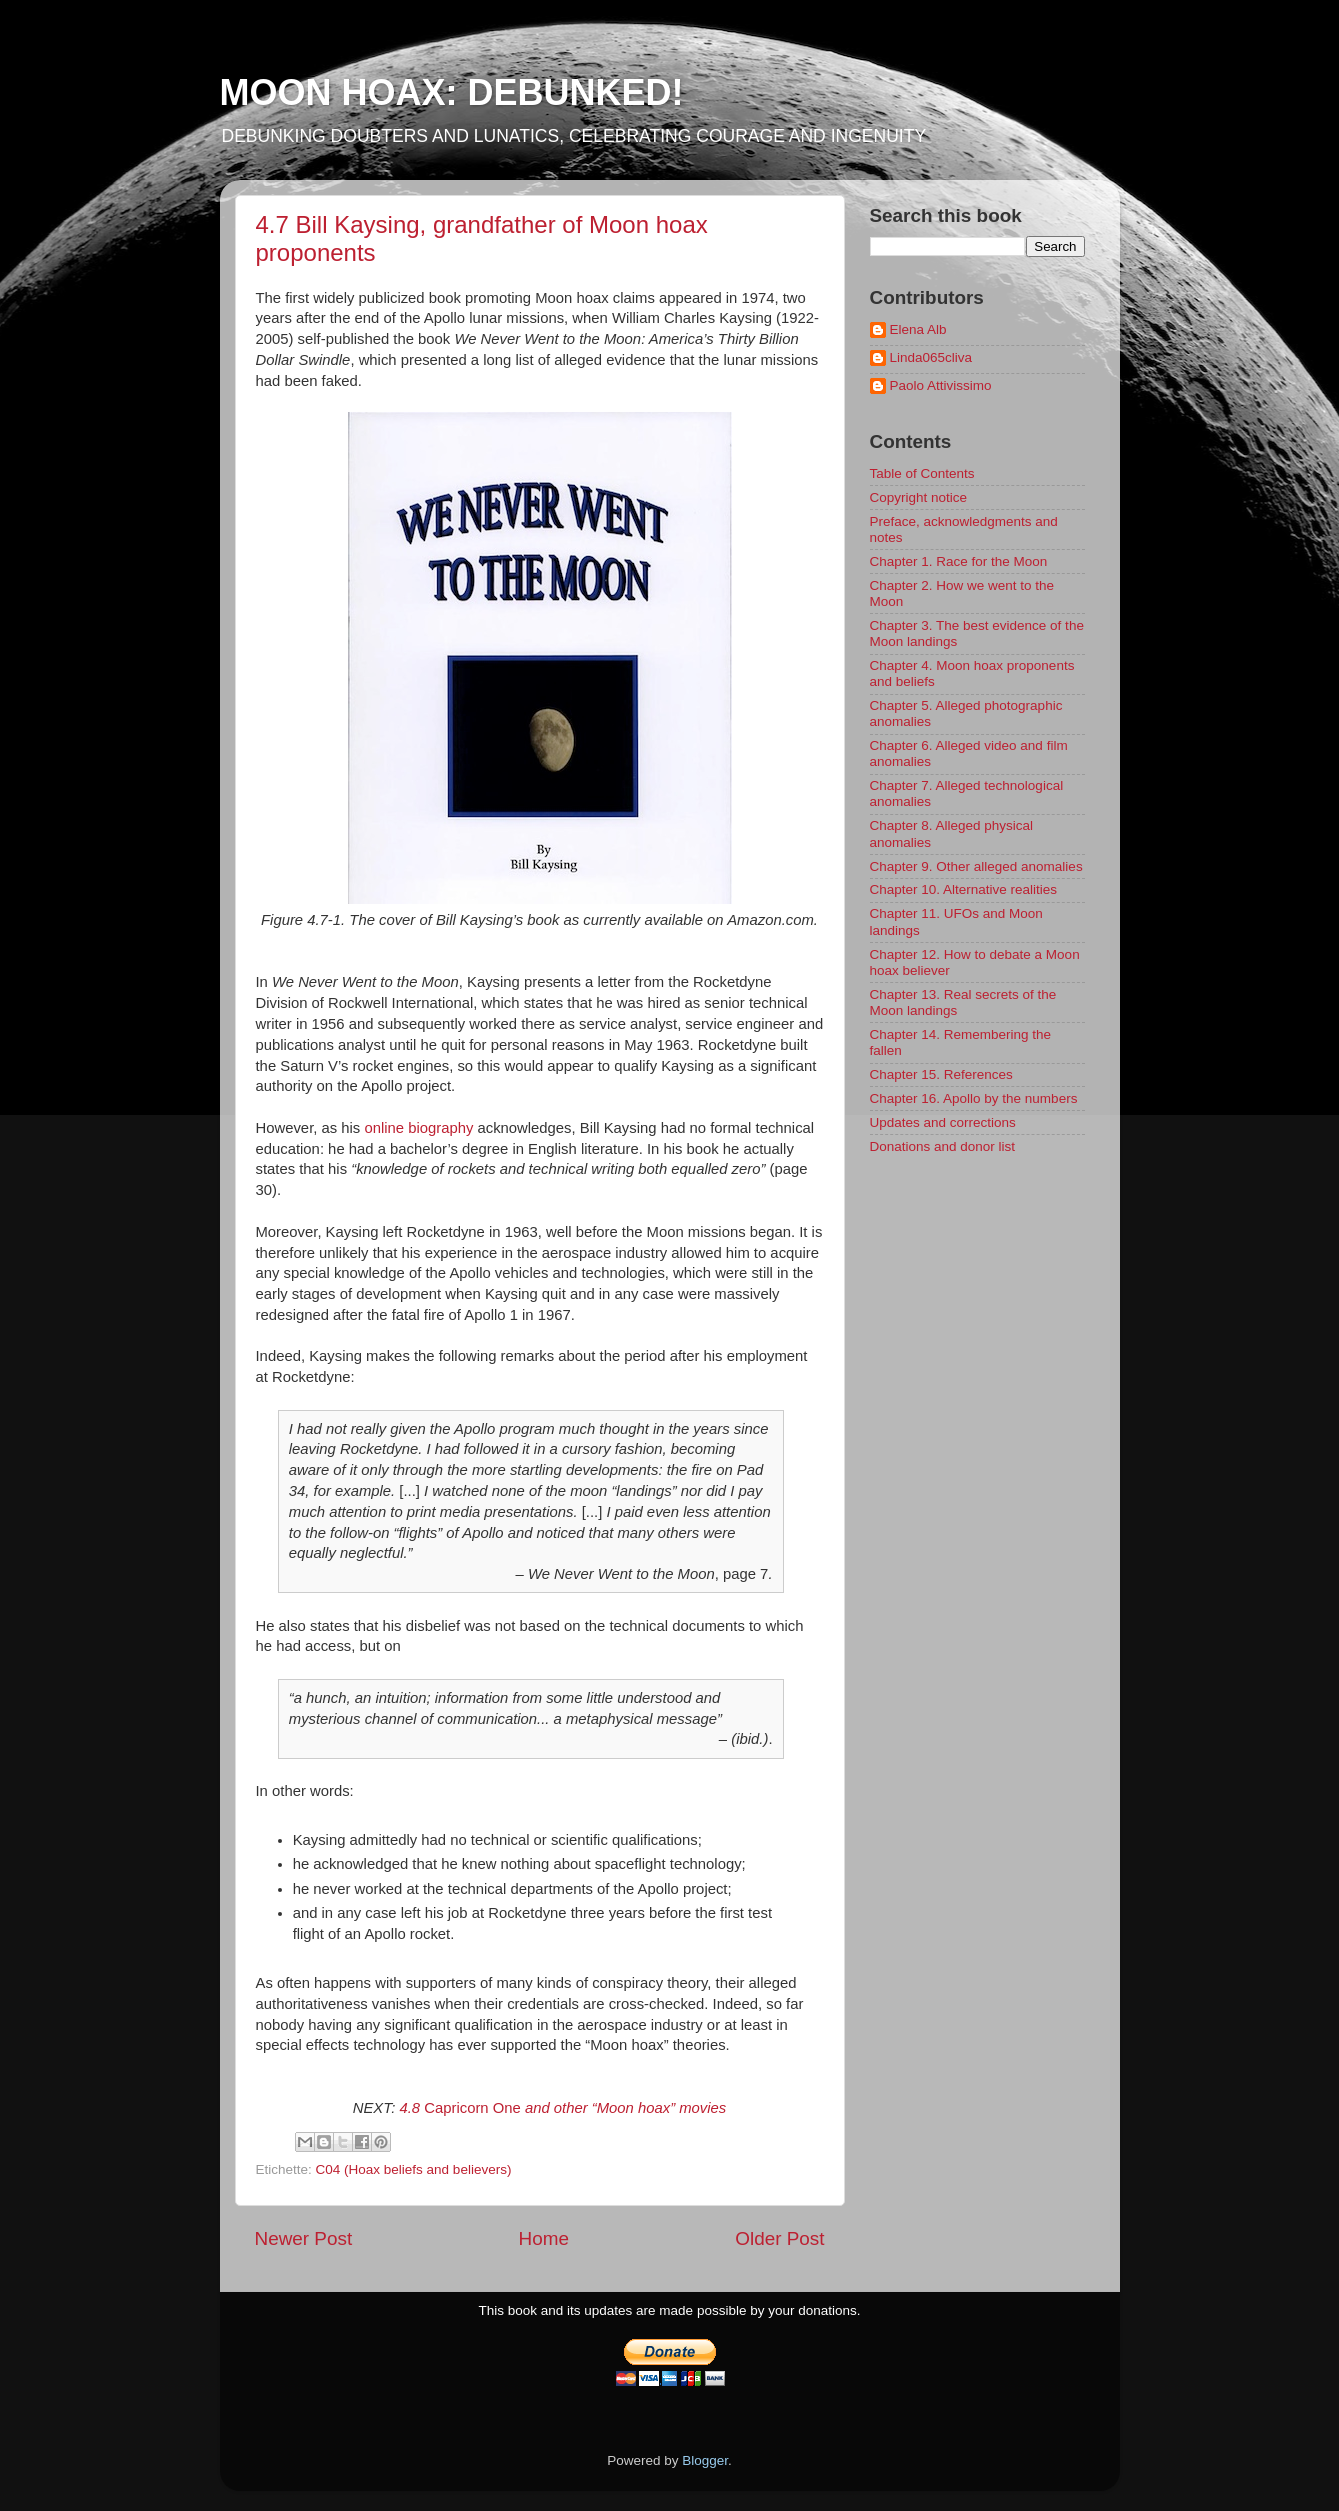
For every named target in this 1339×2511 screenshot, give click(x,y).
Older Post (779, 2238)
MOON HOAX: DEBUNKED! (452, 92)
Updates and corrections (943, 1122)
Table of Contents (922, 473)
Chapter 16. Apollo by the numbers (974, 1098)
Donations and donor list (943, 1146)
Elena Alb (918, 329)
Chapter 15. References (941, 1074)
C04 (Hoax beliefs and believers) (414, 2169)
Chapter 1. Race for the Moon (959, 561)
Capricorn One (562, 2108)
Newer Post (304, 2238)
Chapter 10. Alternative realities (964, 889)
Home (544, 2238)
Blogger (705, 2460)
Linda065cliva (931, 357)
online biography (418, 1128)
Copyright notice (919, 497)
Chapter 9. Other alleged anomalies (976, 866)
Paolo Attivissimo (941, 385)
